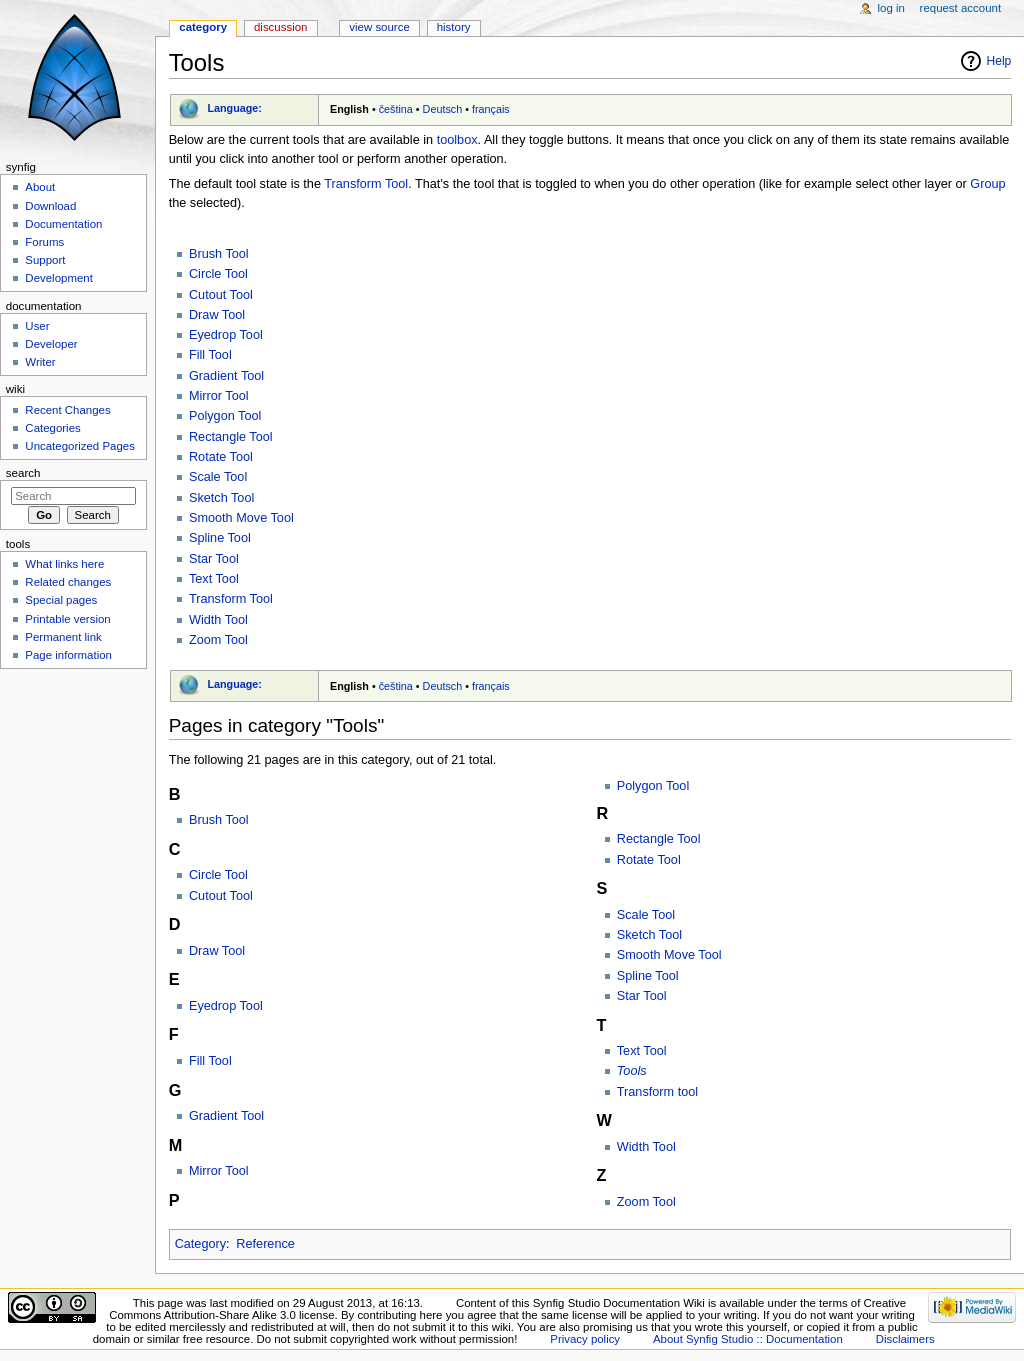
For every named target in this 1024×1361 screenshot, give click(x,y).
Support (45, 260)
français (491, 109)
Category (200, 1244)
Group (987, 184)
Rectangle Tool (231, 437)
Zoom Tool (218, 640)
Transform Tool (366, 184)
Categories (52, 428)
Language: (234, 108)
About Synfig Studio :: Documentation (748, 1339)
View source (379, 27)
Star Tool (214, 559)
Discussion (280, 27)
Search (23, 473)
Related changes (68, 582)
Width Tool (218, 620)
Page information (68, 655)
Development (58, 278)
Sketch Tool (221, 498)
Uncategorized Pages (80, 446)
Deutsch (443, 109)
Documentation (63, 224)
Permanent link (63, 637)
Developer (51, 344)
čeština (396, 109)
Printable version (67, 619)
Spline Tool (220, 538)
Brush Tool (219, 254)
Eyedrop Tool (226, 335)
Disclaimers (905, 1339)
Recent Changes (67, 410)
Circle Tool (218, 274)
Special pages (61, 600)
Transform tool (657, 1092)
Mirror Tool (219, 396)
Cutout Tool (221, 295)
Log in (891, 8)
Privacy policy (585, 1339)
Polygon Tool (225, 416)
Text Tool (214, 579)
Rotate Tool (221, 457)
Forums (44, 242)
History (454, 27)
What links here (64, 564)
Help (999, 61)
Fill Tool (210, 355)
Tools (632, 1071)
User (37, 326)
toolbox (457, 140)
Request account (961, 8)
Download (50, 206)
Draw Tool (217, 315)
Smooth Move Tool (241, 518)
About (40, 187)
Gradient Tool (226, 376)
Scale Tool (218, 477)
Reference (265, 1244)
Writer (40, 362)
